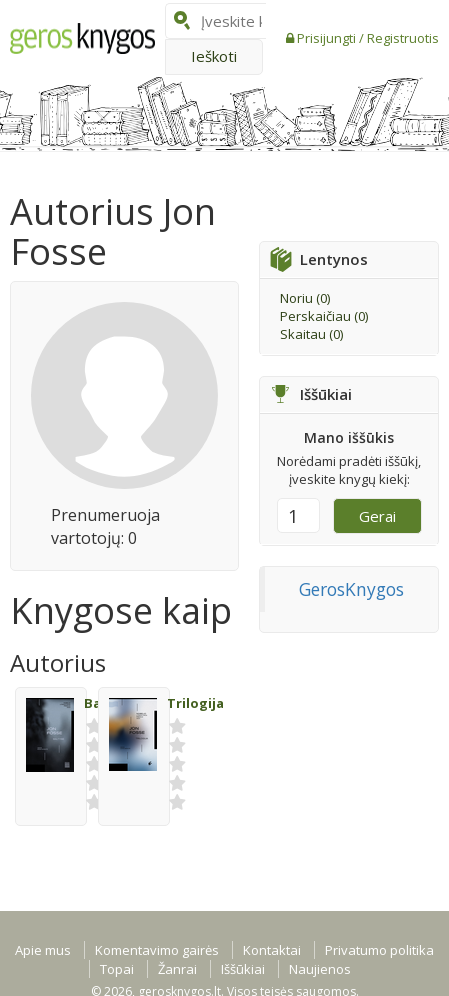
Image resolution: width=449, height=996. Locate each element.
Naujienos (320, 969)
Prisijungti (328, 38)
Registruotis (403, 38)
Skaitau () (311, 334)
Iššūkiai (243, 969)
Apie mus (43, 950)
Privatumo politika (379, 950)
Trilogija (195, 703)
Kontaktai (272, 950)
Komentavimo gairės (157, 950)
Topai (117, 969)
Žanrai (177, 969)
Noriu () (305, 298)
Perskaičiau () (324, 316)
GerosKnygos (351, 589)
